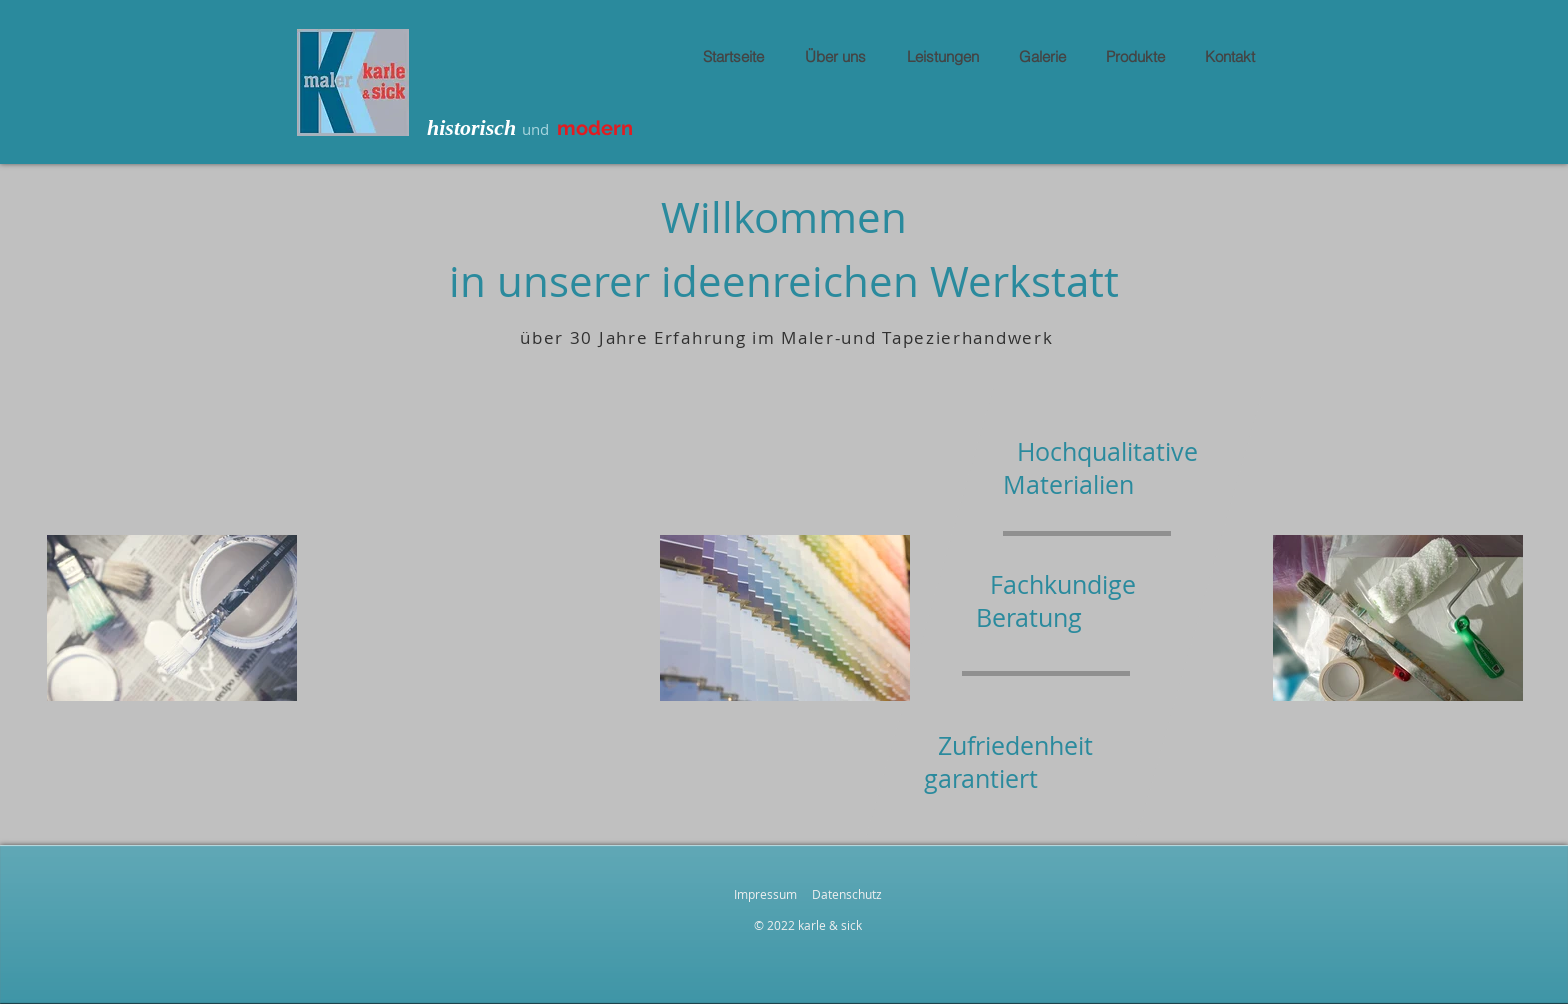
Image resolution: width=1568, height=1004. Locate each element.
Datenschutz (847, 894)
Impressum (765, 894)
